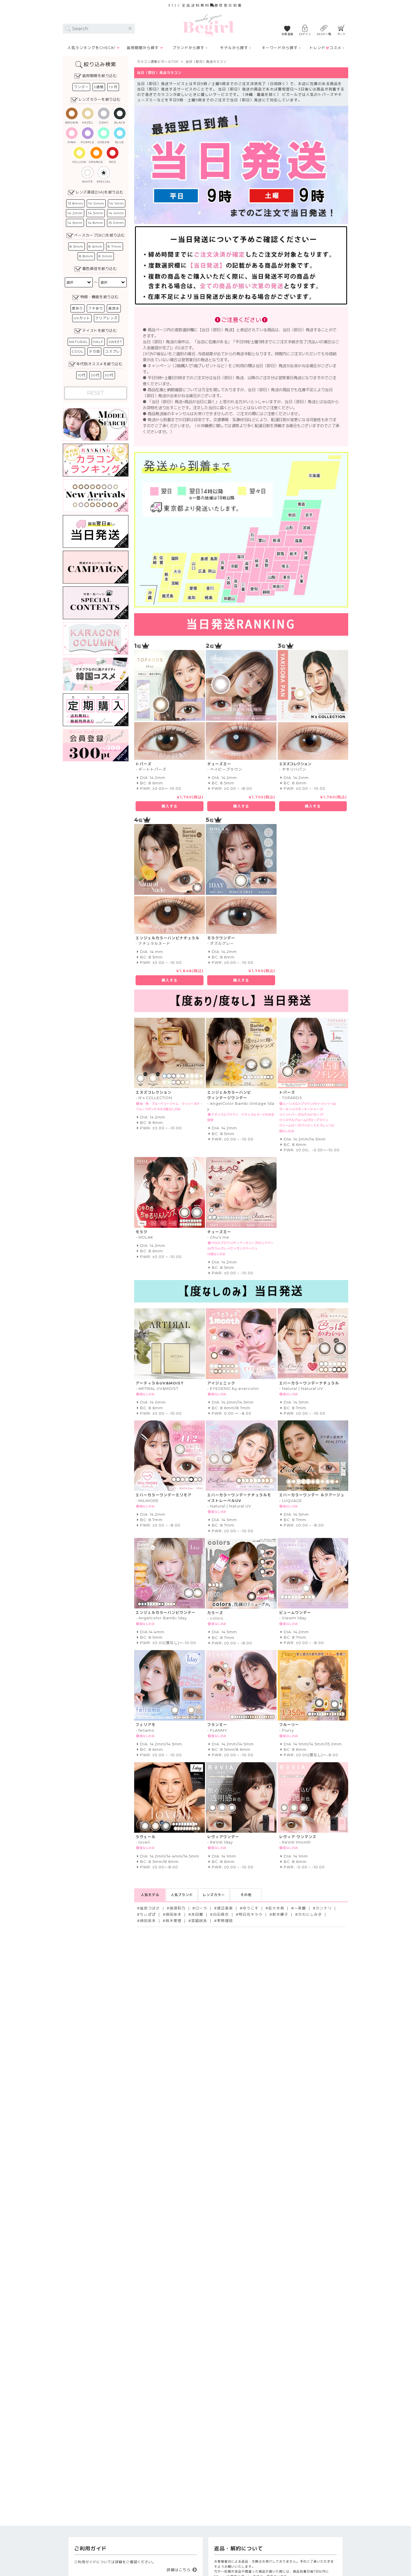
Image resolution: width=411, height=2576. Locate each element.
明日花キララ (251, 1914)
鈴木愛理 (174, 1921)
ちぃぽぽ (148, 1914)
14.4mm (116, 213)
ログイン (305, 34)
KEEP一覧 (324, 34)
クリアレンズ (106, 318)
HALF (98, 342)
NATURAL (78, 342)
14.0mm (96, 203)
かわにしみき (310, 1914)
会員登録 (287, 34)
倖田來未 (174, 1914)
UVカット (82, 318)
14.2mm (75, 213)
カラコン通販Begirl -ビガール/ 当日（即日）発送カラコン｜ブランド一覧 (208, 25)
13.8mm (75, 203)
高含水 (113, 308)
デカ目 (94, 351)
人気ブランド (182, 1895)
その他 (245, 1895)
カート (341, 34)
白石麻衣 (221, 1914)
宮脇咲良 (199, 1921)
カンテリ (324, 1908)
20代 (95, 375)
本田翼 (197, 1914)
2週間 (99, 87)
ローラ (201, 1908)
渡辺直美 (225, 1908)
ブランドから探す (188, 47)
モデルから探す (234, 47)
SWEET (115, 342)
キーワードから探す (280, 47)
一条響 (300, 1908)
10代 (82, 375)
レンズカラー (214, 1895)
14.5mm (74, 223)
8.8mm (86, 256)
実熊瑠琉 (225, 1921)
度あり (77, 308)
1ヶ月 (113, 87)
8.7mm (115, 246)
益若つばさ (150, 1908)
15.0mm (116, 223)
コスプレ (112, 351)
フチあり (95, 308)
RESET (95, 393)
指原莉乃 (178, 1908)
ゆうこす (251, 1908)
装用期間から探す (143, 47)
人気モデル (150, 1895)
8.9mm (105, 256)
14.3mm (95, 213)
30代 (109, 375)
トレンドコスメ (325, 47)
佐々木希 (276, 1908)
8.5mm (76, 246)
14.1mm (116, 203)
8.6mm (95, 246)
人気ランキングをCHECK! (91, 47)
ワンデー (81, 87)
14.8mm (95, 223)
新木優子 (280, 1914)
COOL (78, 351)
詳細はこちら (179, 2569)
